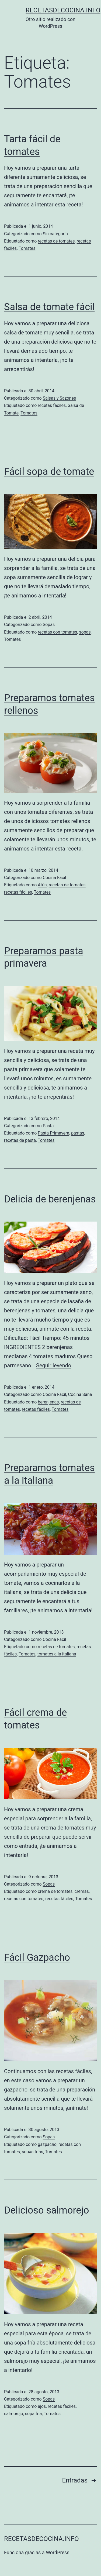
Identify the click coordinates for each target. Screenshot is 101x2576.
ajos (42, 2406)
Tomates (27, 248)
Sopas (49, 624)
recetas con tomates (57, 632)
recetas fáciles (52, 405)
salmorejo (13, 2413)
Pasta (48, 1125)
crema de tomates (55, 1891)
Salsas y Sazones (59, 398)
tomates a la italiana (56, 1654)
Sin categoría (55, 233)
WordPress (57, 2552)
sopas (84, 632)
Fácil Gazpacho (37, 1957)
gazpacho (47, 2144)
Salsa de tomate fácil (49, 307)
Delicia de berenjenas (50, 1199)
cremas (82, 1891)
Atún (42, 884)
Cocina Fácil (54, 877)
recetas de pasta (20, 1140)
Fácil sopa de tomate (49, 471)
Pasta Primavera (53, 1133)
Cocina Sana (80, 1394)
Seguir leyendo (53, 1365)
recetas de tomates (56, 241)
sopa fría (33, 2413)
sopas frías (32, 2151)
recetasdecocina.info (63, 10)
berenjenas (48, 1402)
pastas (77, 1133)
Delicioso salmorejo (46, 2210)
